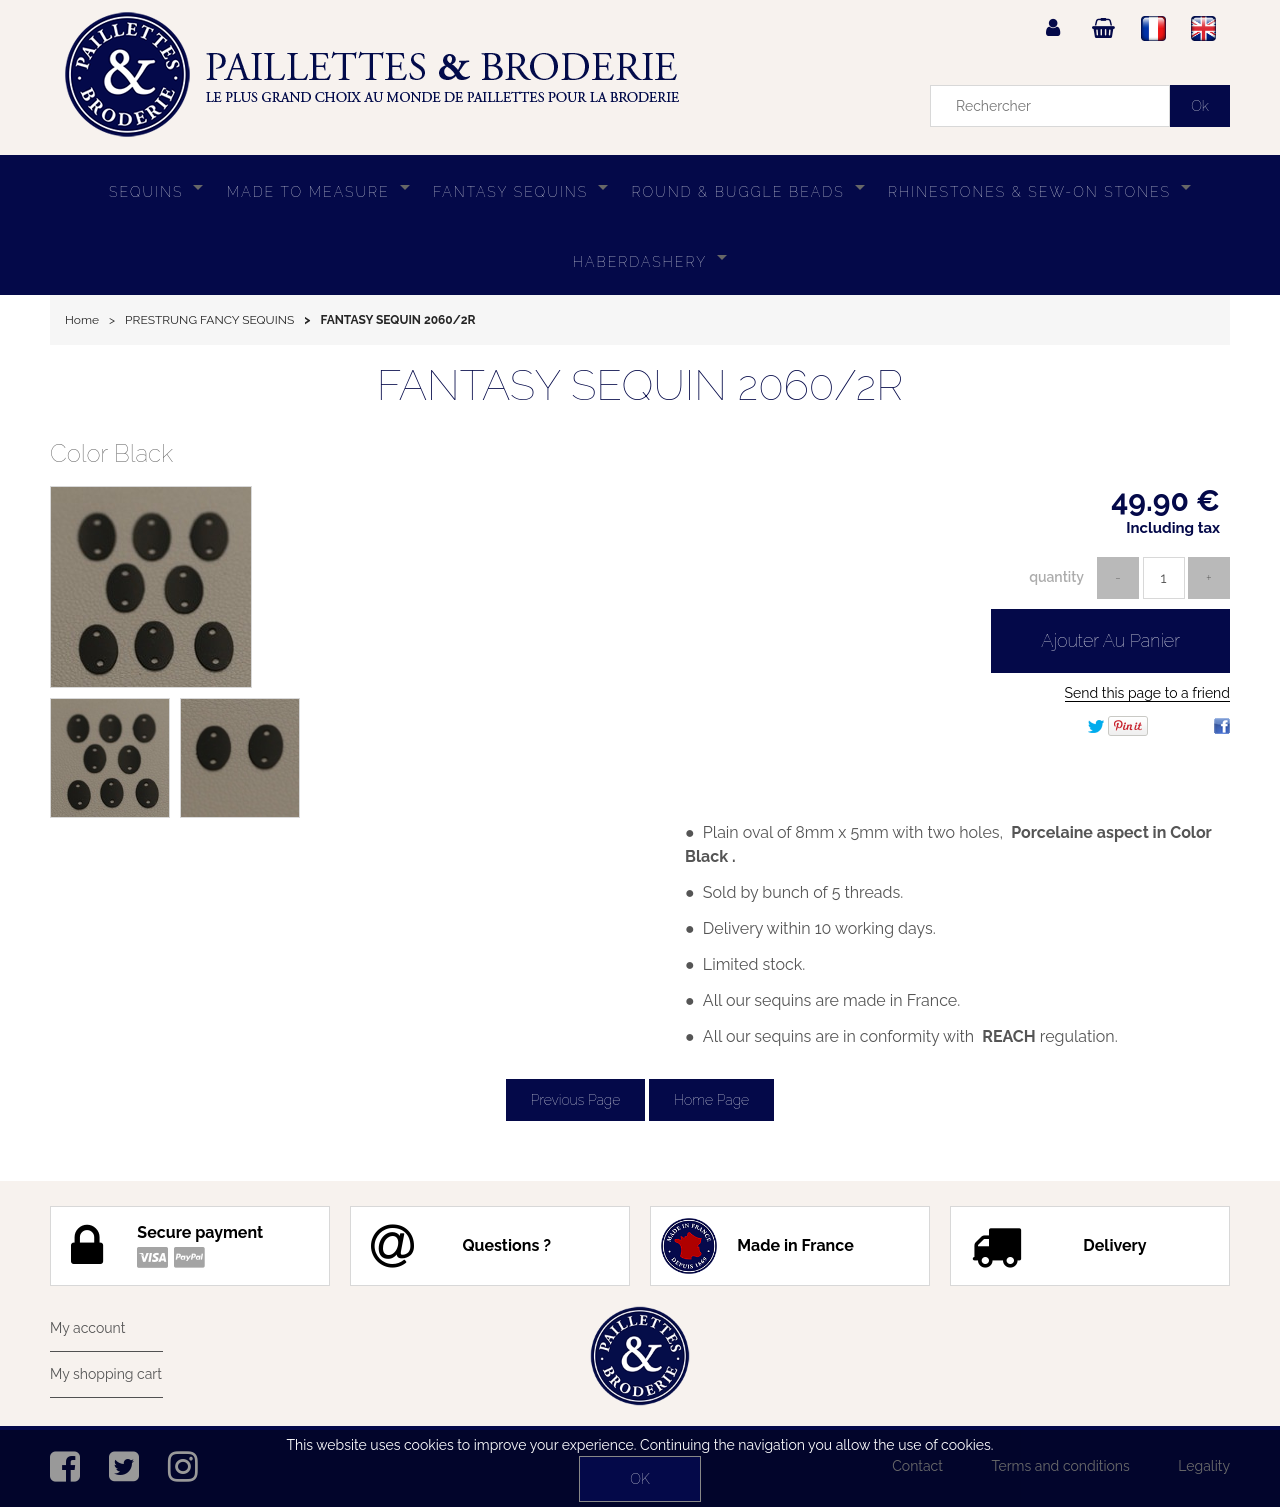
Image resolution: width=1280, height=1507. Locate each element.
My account (87, 1328)
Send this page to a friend (1147, 693)
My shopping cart (106, 1374)
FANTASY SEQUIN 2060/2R (640, 385)
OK (639, 1479)
